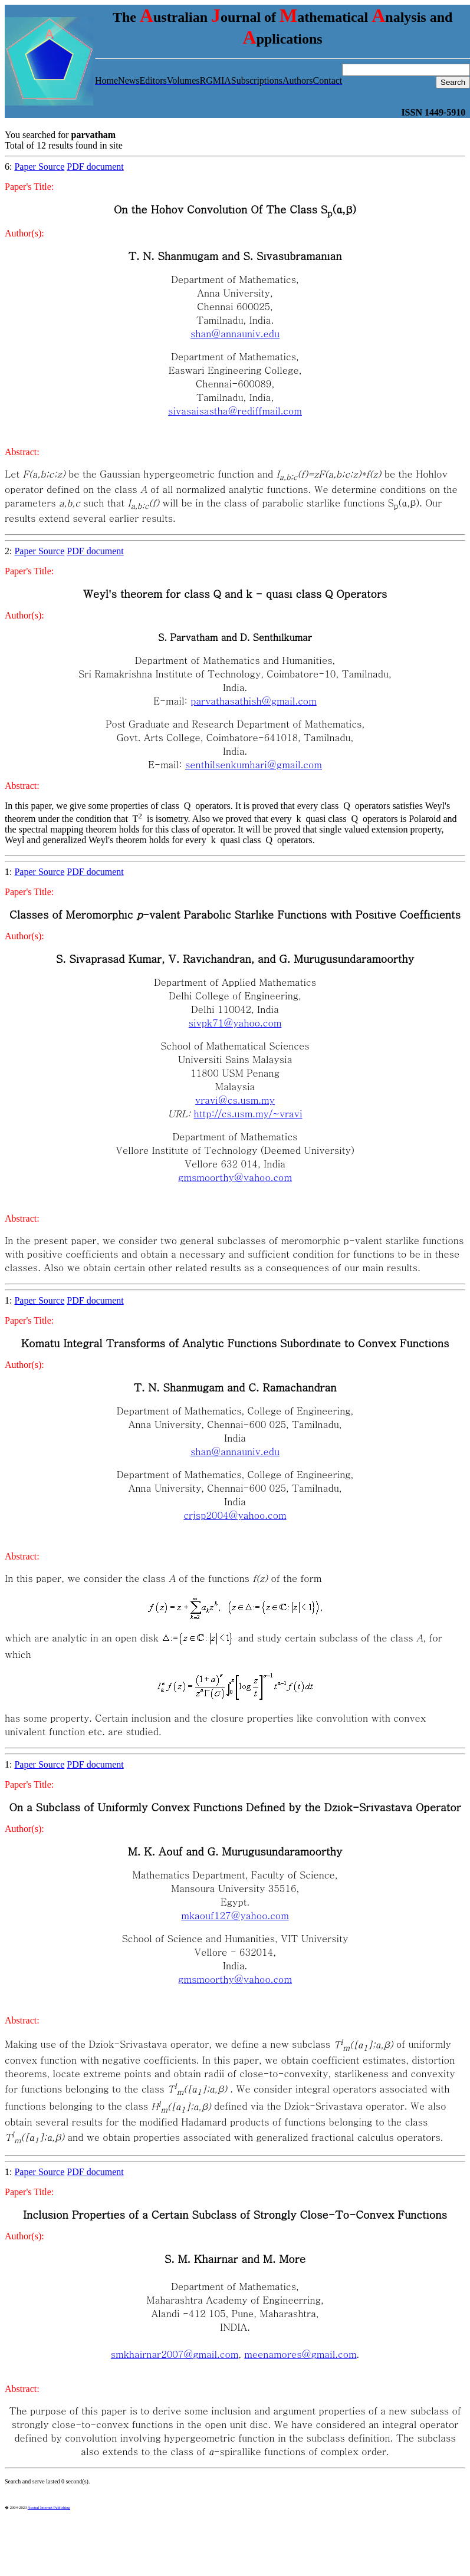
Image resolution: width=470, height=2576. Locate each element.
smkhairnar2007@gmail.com (175, 2354)
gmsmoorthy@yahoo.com (235, 1177)
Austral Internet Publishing (49, 2507)
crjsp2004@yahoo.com (234, 1515)
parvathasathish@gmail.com (253, 701)
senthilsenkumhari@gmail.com (253, 764)
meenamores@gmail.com (300, 2354)
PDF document (95, 167)
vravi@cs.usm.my (235, 1100)
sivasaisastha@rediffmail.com (235, 410)
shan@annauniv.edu (235, 333)
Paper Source (39, 167)
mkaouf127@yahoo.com (234, 1915)
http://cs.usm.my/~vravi (248, 1113)
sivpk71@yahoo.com (235, 1022)
